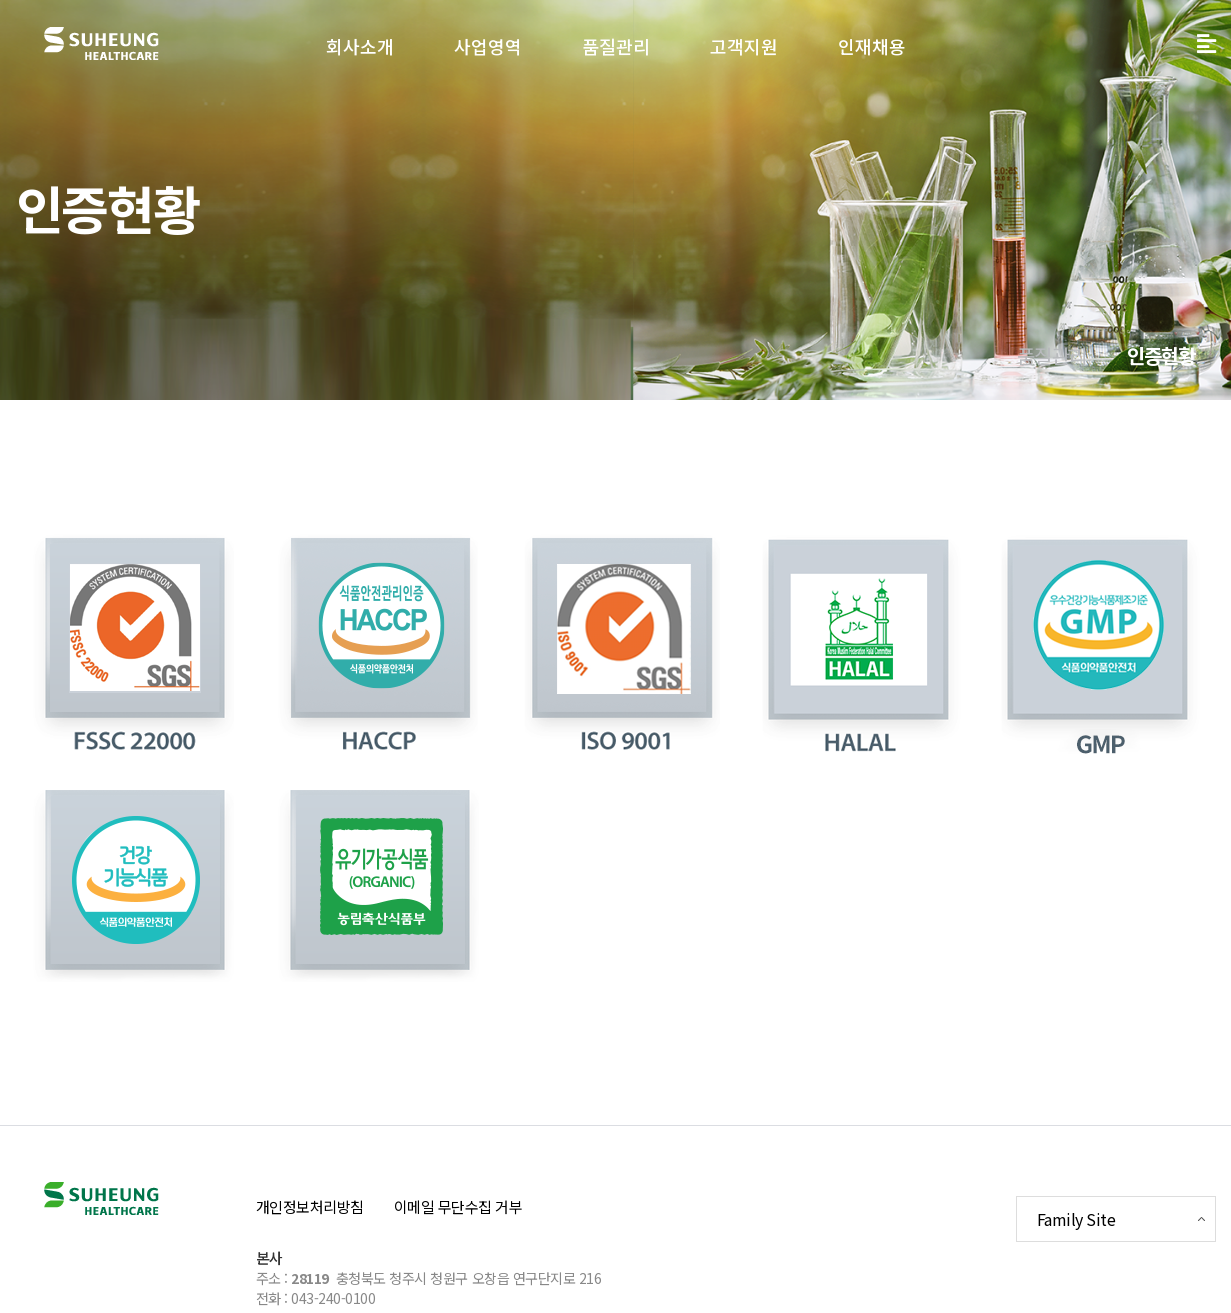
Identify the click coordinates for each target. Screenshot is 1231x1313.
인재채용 (872, 46)
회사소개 (360, 46)
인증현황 (1161, 355)
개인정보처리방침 (310, 1206)
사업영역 (488, 46)
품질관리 (616, 46)
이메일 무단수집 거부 (458, 1206)
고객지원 (744, 46)
